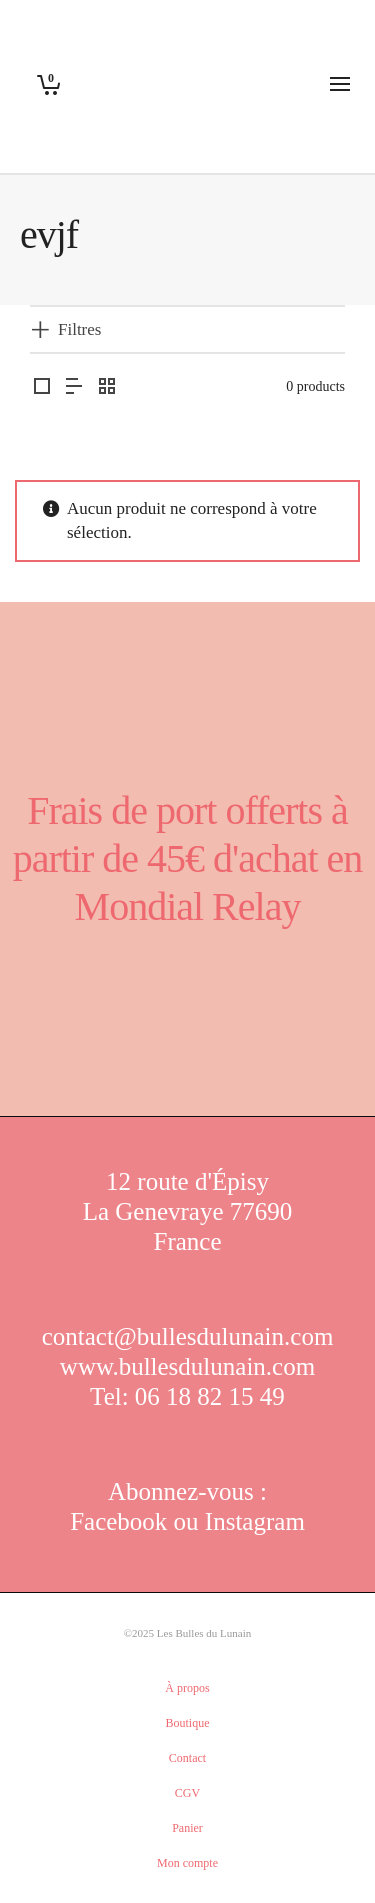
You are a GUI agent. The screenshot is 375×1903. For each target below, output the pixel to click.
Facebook (121, 1521)
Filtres (79, 329)
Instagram (255, 1521)
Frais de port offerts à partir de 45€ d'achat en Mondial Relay (188, 858)
